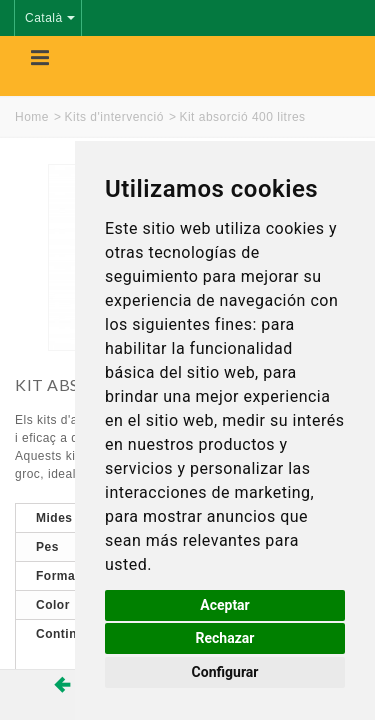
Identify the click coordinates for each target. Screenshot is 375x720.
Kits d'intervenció (114, 117)
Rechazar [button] (225, 638)
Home (32, 117)
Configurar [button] (225, 672)
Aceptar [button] (225, 605)
